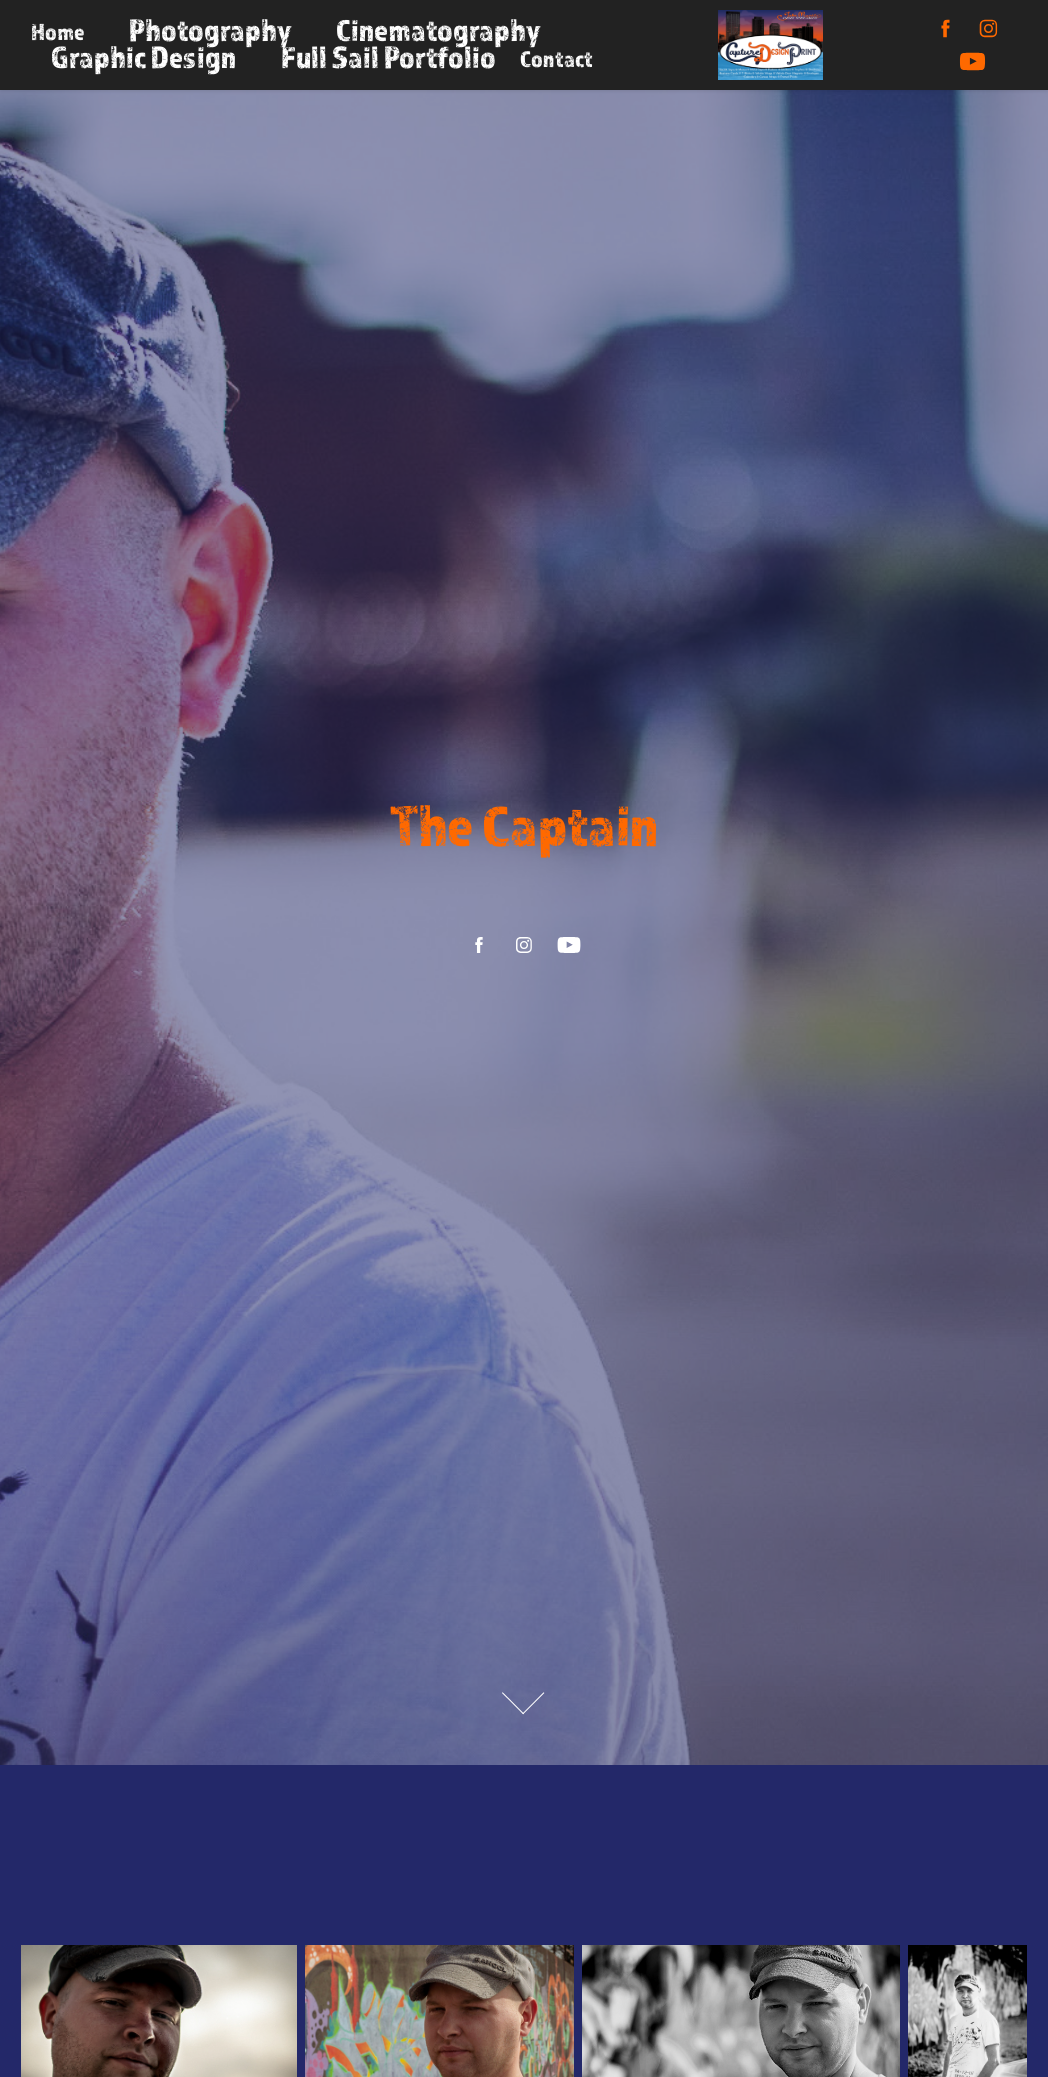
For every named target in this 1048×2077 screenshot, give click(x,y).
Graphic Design (143, 56)
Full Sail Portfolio (388, 56)
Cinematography (438, 29)
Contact (556, 58)
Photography (210, 29)
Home (57, 31)
